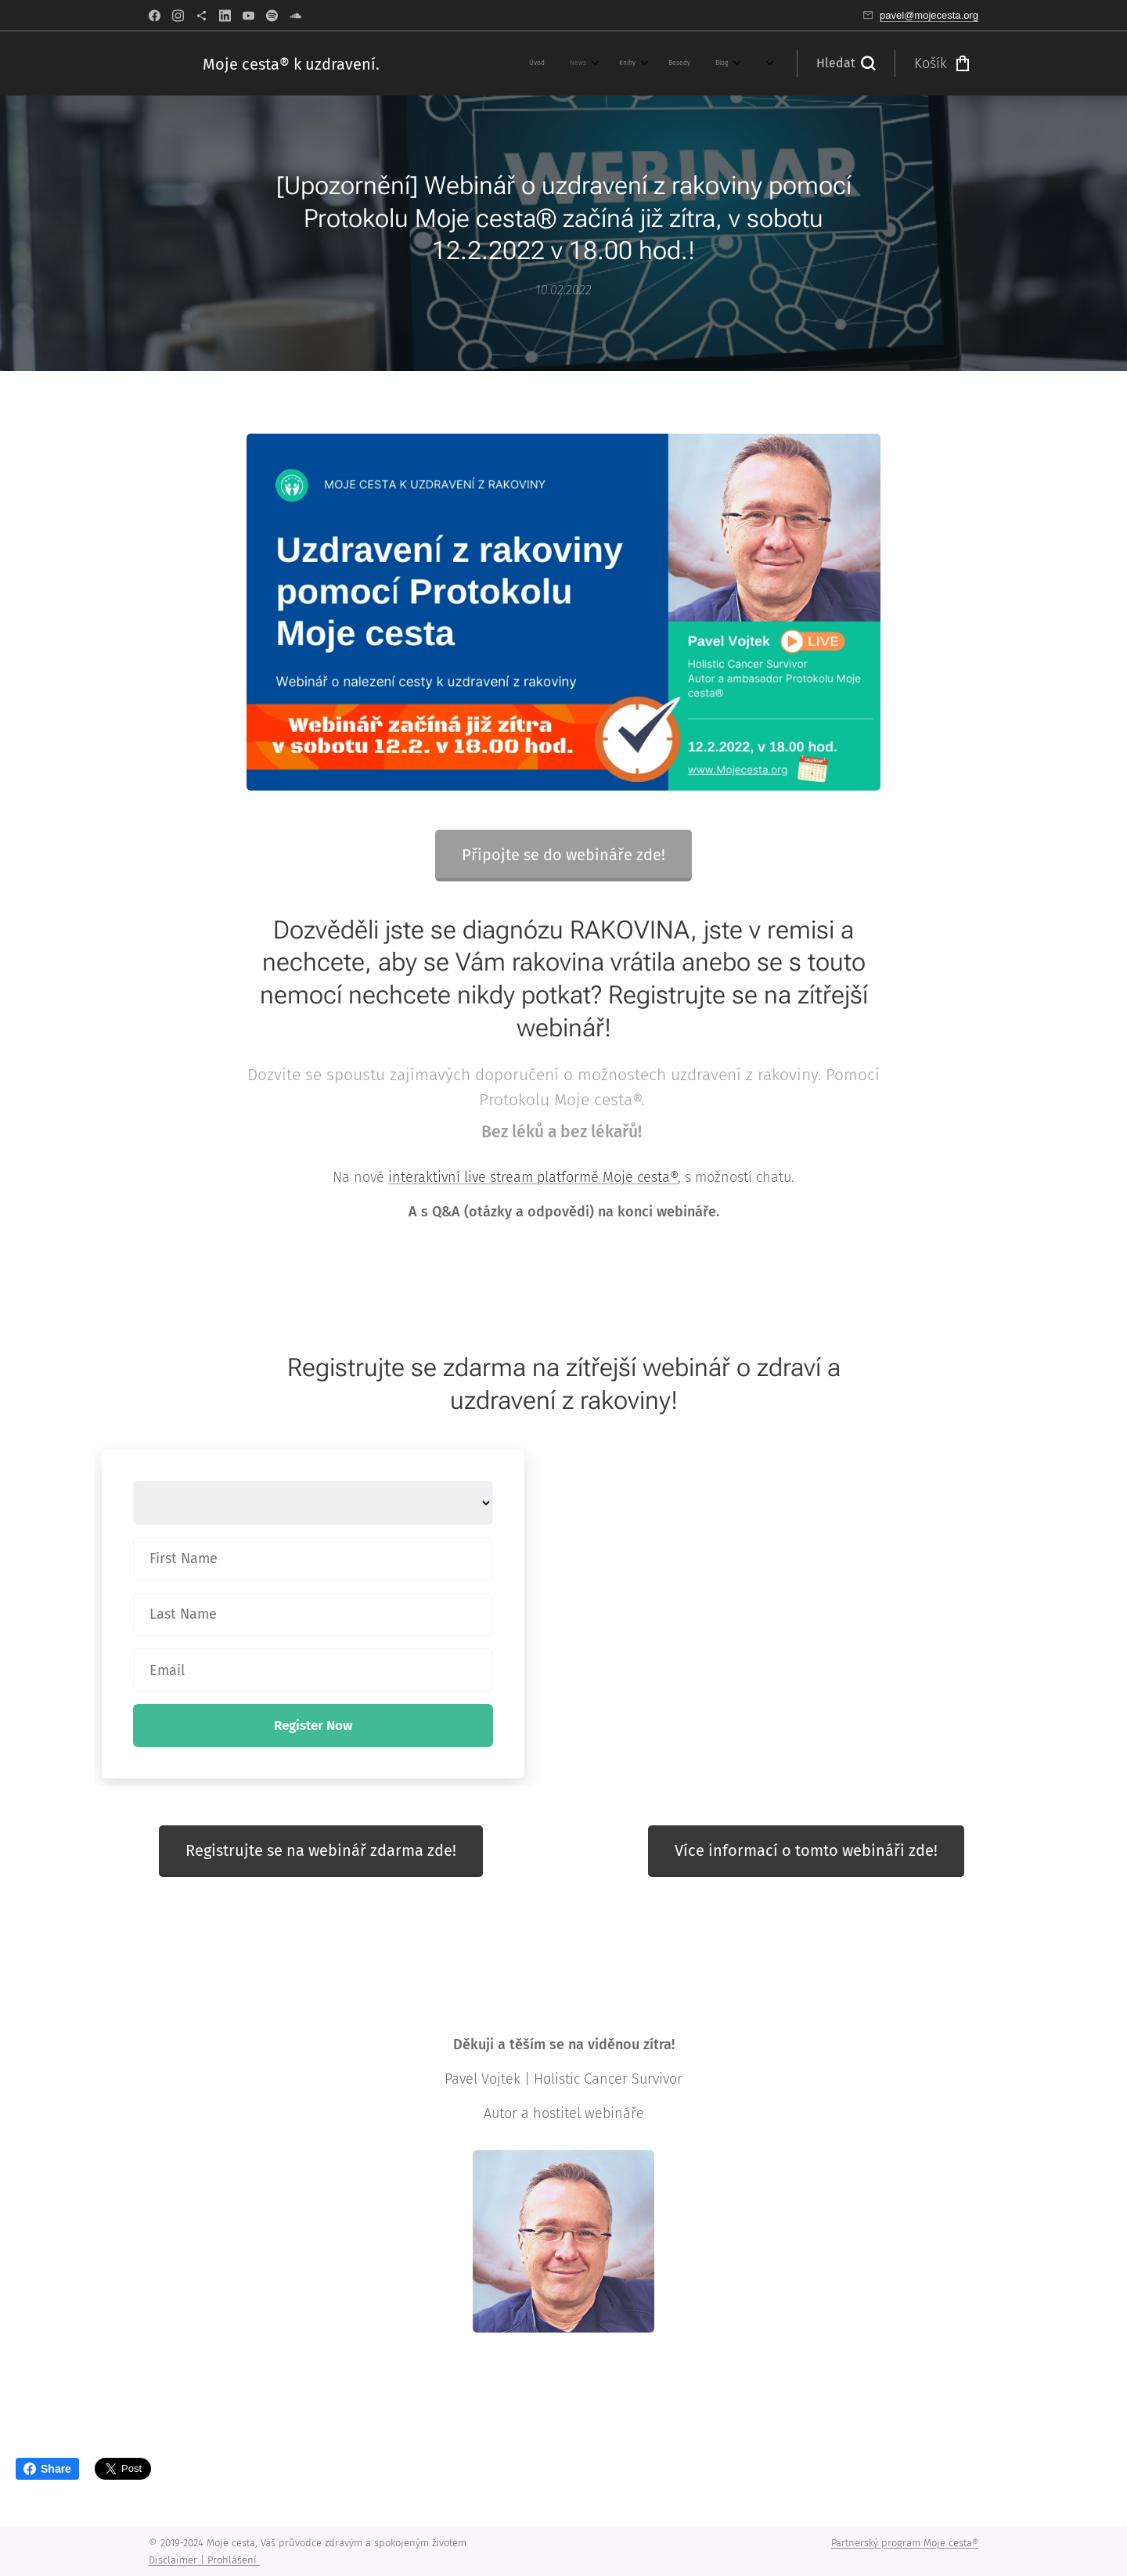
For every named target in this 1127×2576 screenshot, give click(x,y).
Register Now (313, 1725)
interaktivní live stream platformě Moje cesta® (533, 1177)
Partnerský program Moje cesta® (904, 2543)
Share (47, 2469)
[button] (846, 63)
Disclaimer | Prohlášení (204, 2560)
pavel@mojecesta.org (929, 15)
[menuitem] (435, 63)
